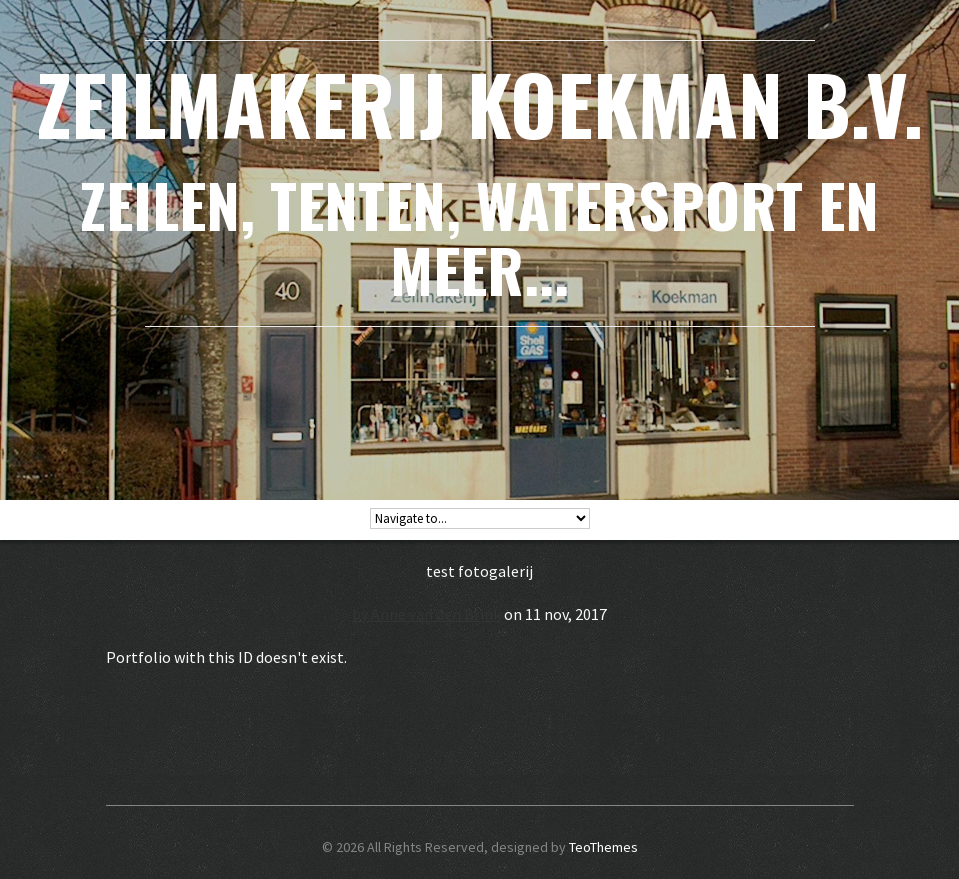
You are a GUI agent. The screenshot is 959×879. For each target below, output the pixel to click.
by (361, 614)
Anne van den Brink (436, 614)
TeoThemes (603, 847)
